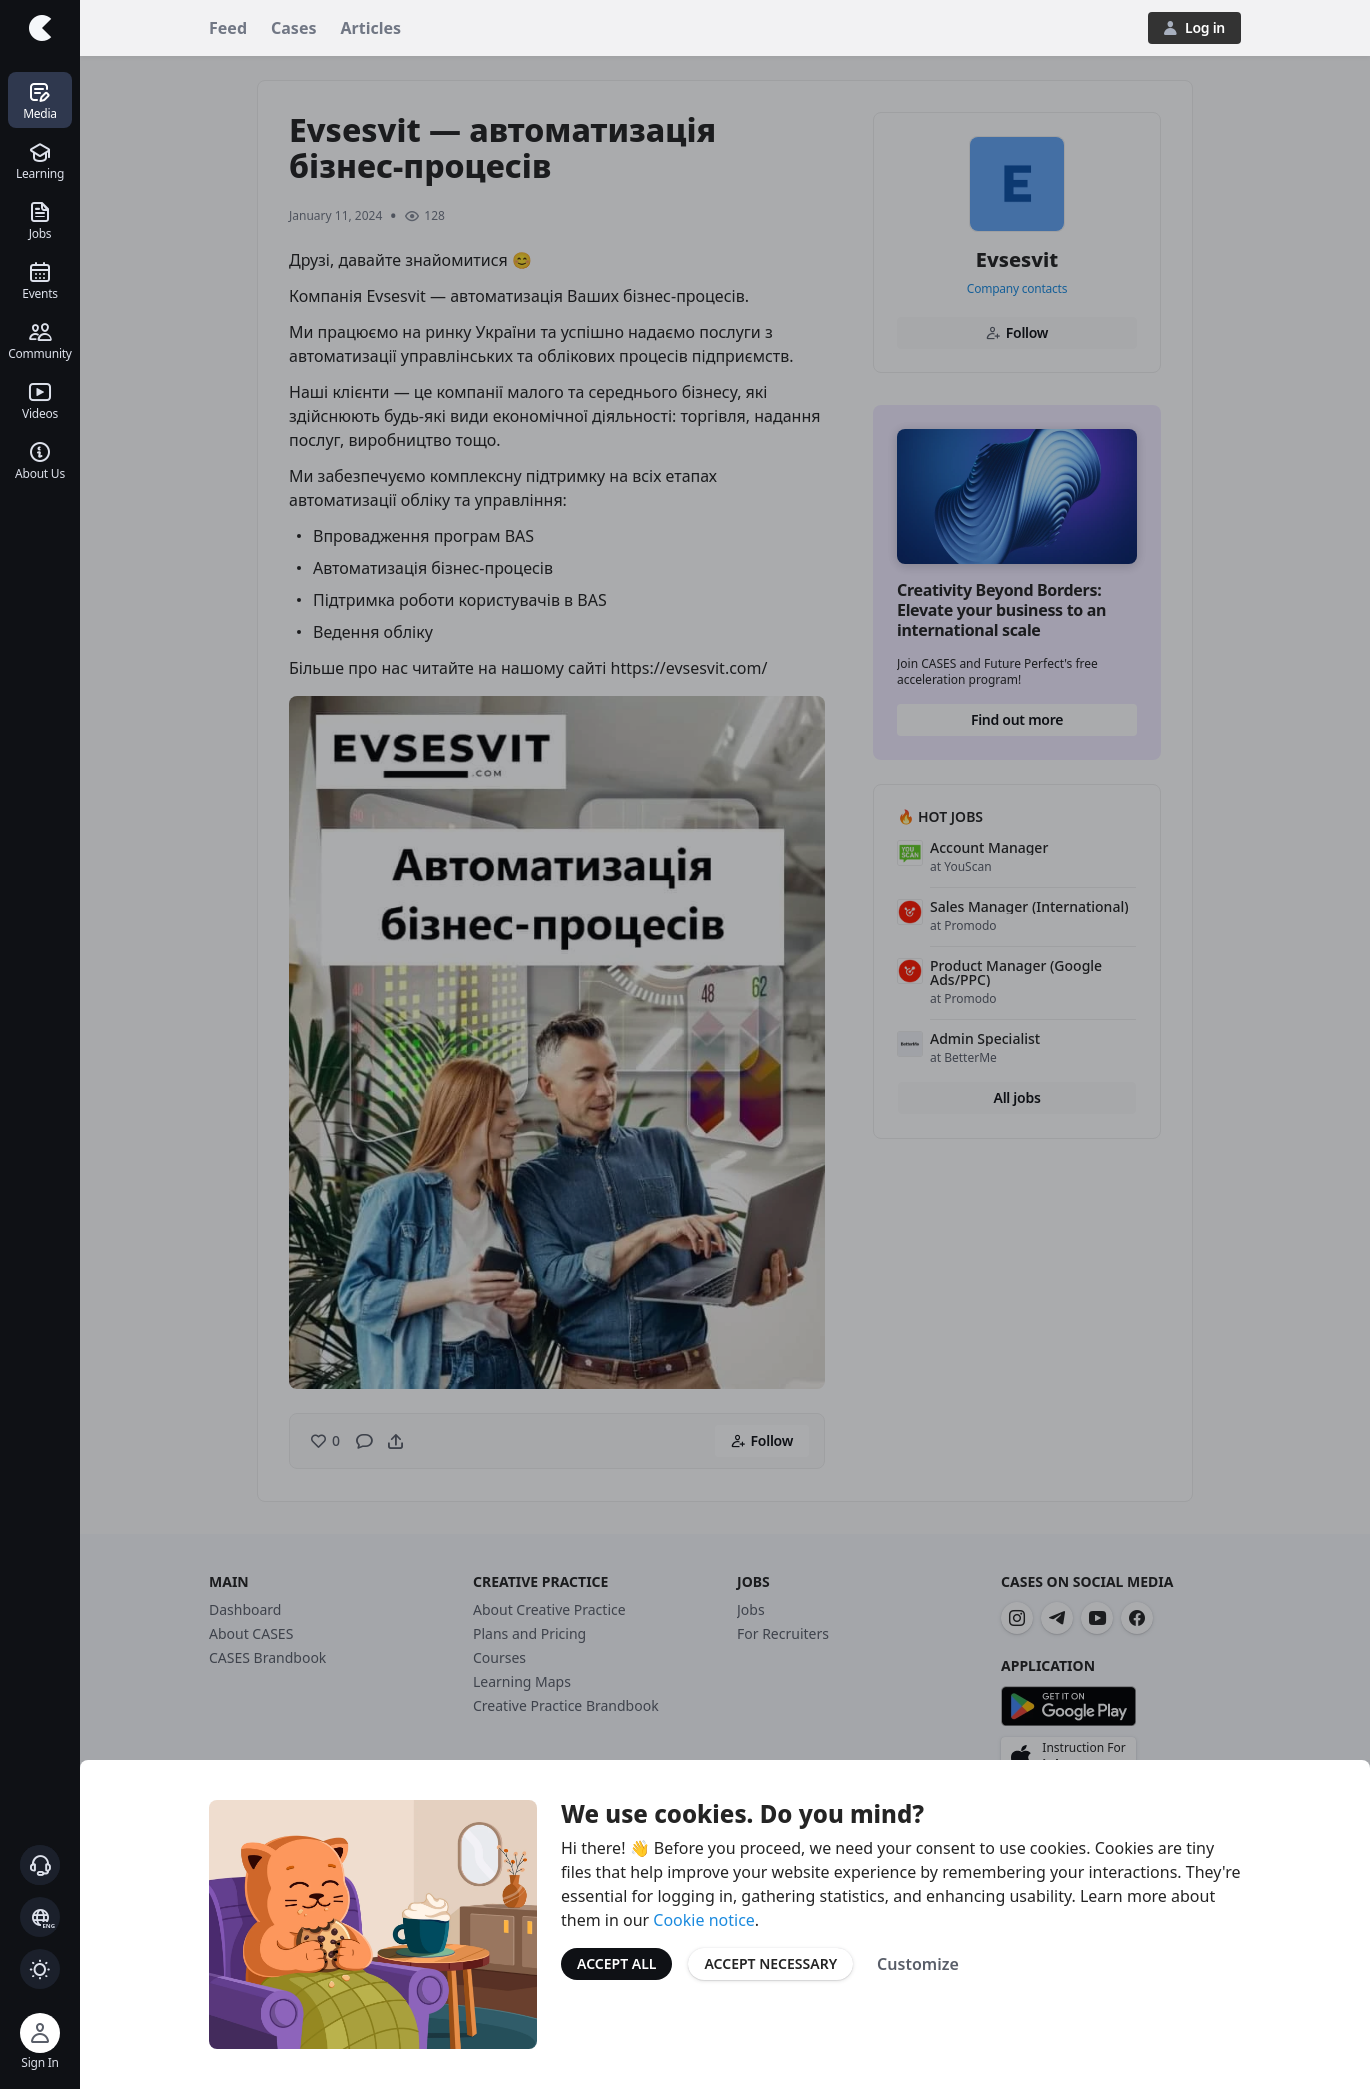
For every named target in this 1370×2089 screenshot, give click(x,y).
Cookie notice (704, 1920)
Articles (371, 28)
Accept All (616, 1963)
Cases (293, 28)
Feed (228, 28)
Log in (1194, 27)
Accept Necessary (770, 1963)
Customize (918, 1964)
